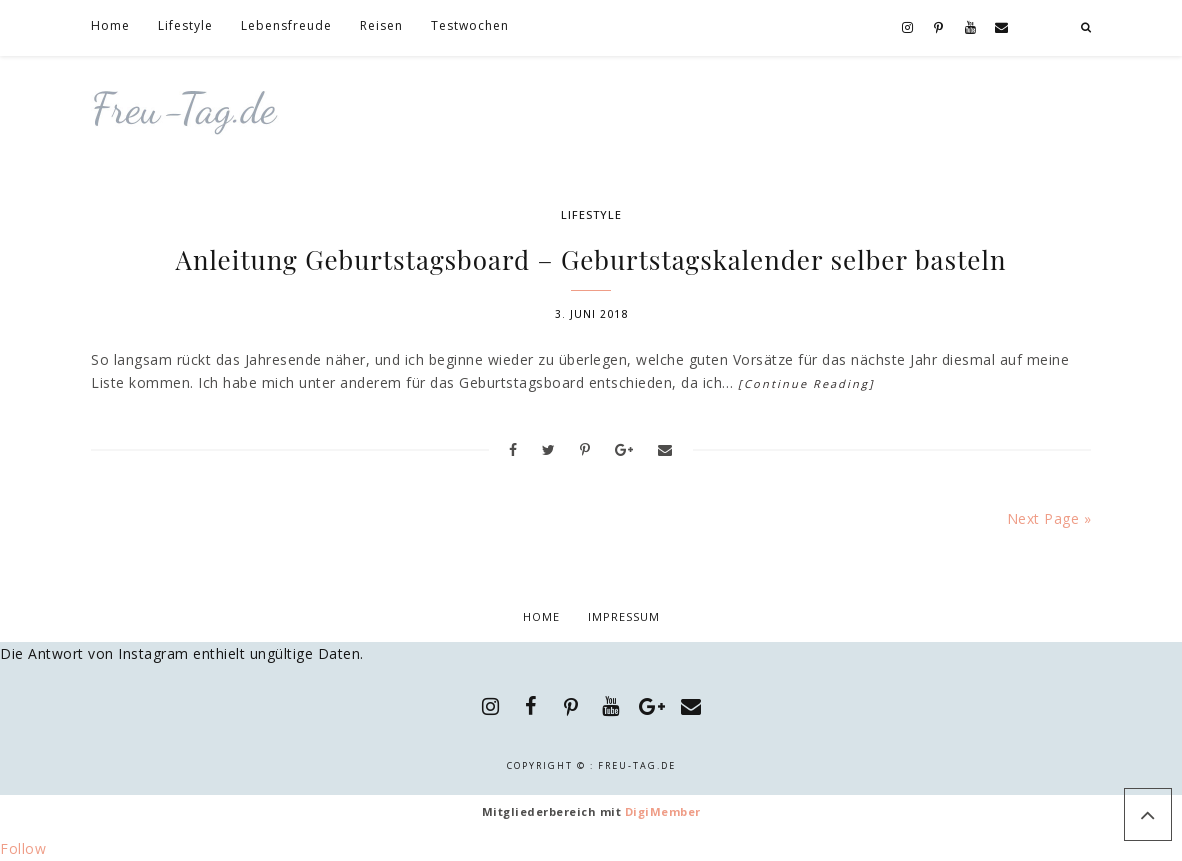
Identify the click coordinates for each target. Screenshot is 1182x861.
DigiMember (663, 811)
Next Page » (1049, 518)
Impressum (624, 616)
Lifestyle (591, 214)
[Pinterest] (939, 29)
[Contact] (1002, 28)
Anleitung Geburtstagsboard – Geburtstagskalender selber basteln (591, 259)
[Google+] (651, 707)
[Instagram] (908, 28)
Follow (23, 848)
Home (541, 616)
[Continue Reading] (806, 383)
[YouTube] (971, 28)
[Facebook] (531, 707)
